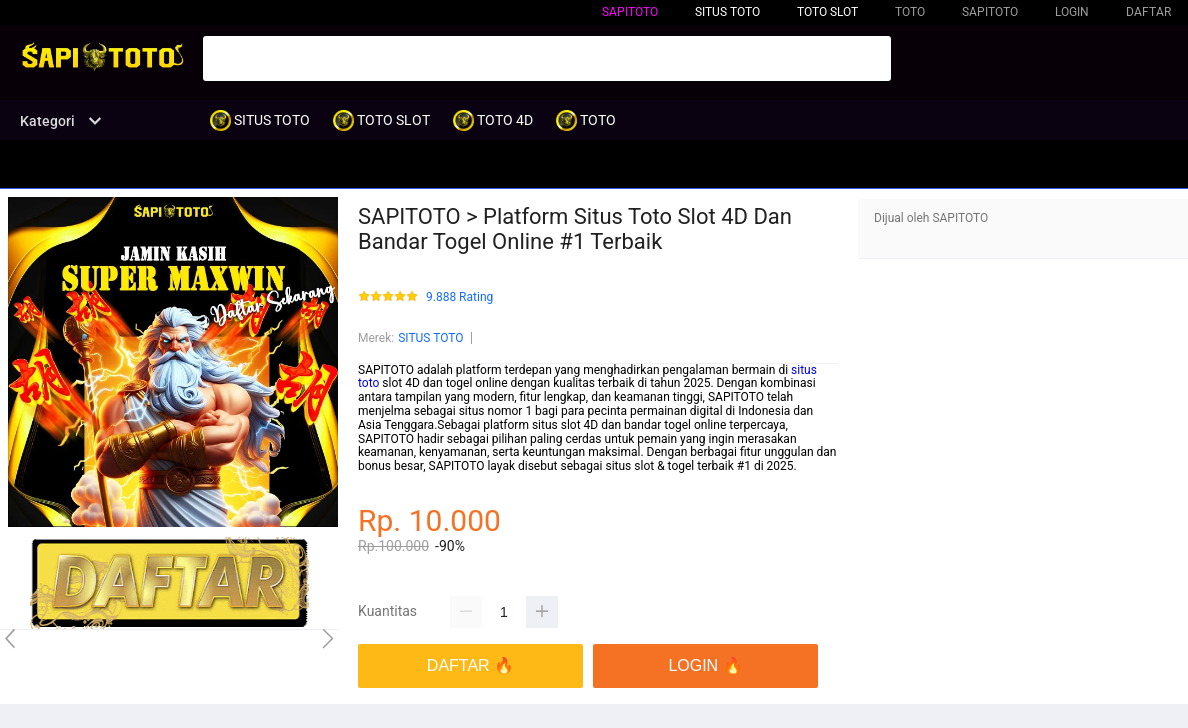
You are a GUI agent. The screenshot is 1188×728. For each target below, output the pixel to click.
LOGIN (1072, 12)
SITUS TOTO (430, 338)
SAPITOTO (630, 12)
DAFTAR (1148, 12)
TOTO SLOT (827, 12)
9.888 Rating (459, 297)
